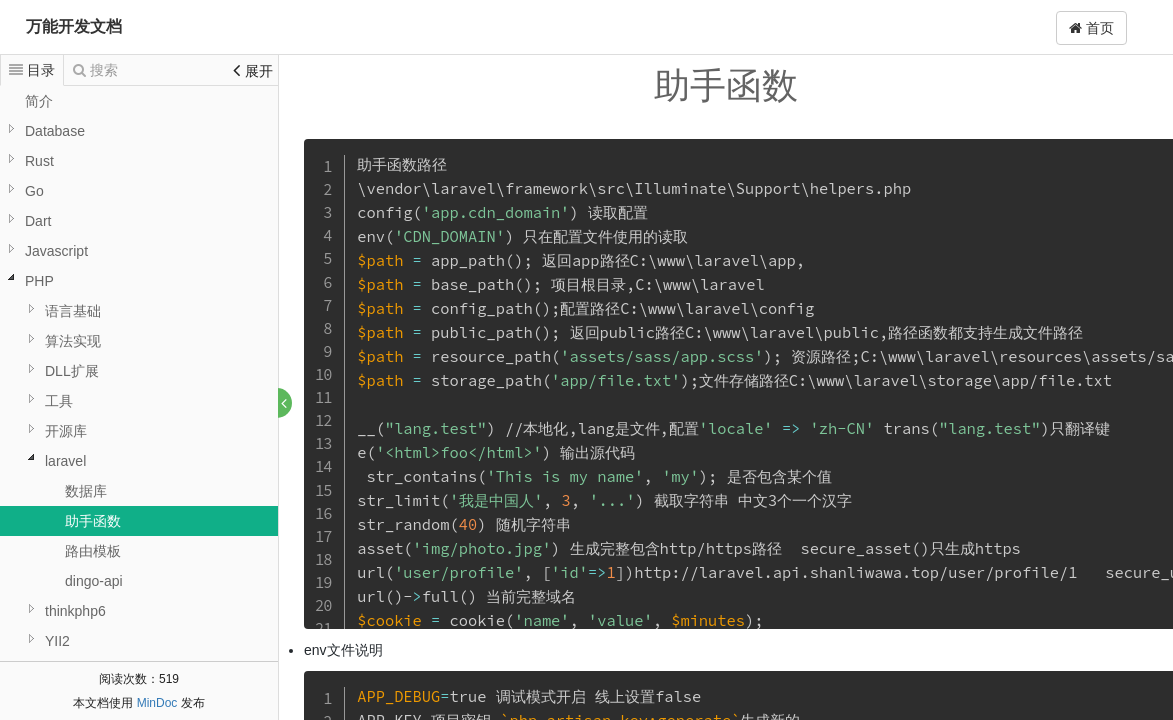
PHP (39, 281)
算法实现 (73, 341)
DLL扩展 (72, 371)
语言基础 (73, 311)
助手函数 (93, 521)
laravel (65, 461)
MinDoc (157, 703)
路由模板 (93, 551)
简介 (39, 101)
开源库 (66, 431)
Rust (39, 161)
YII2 (57, 641)
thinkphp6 (75, 611)
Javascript (56, 251)
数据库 (86, 491)
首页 (1091, 28)
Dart (38, 221)
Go (34, 191)
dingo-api (94, 581)
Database (55, 131)
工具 (59, 401)
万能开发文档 (74, 26)
